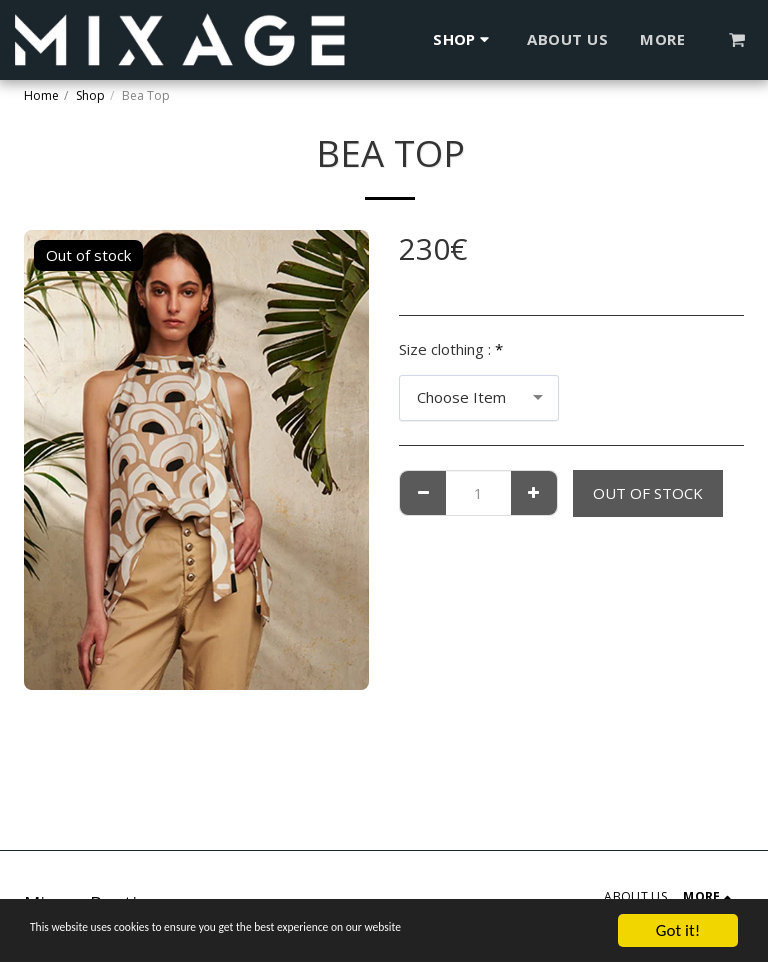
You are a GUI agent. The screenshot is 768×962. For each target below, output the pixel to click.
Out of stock (648, 493)
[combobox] (479, 398)
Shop (90, 95)
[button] (737, 39)
